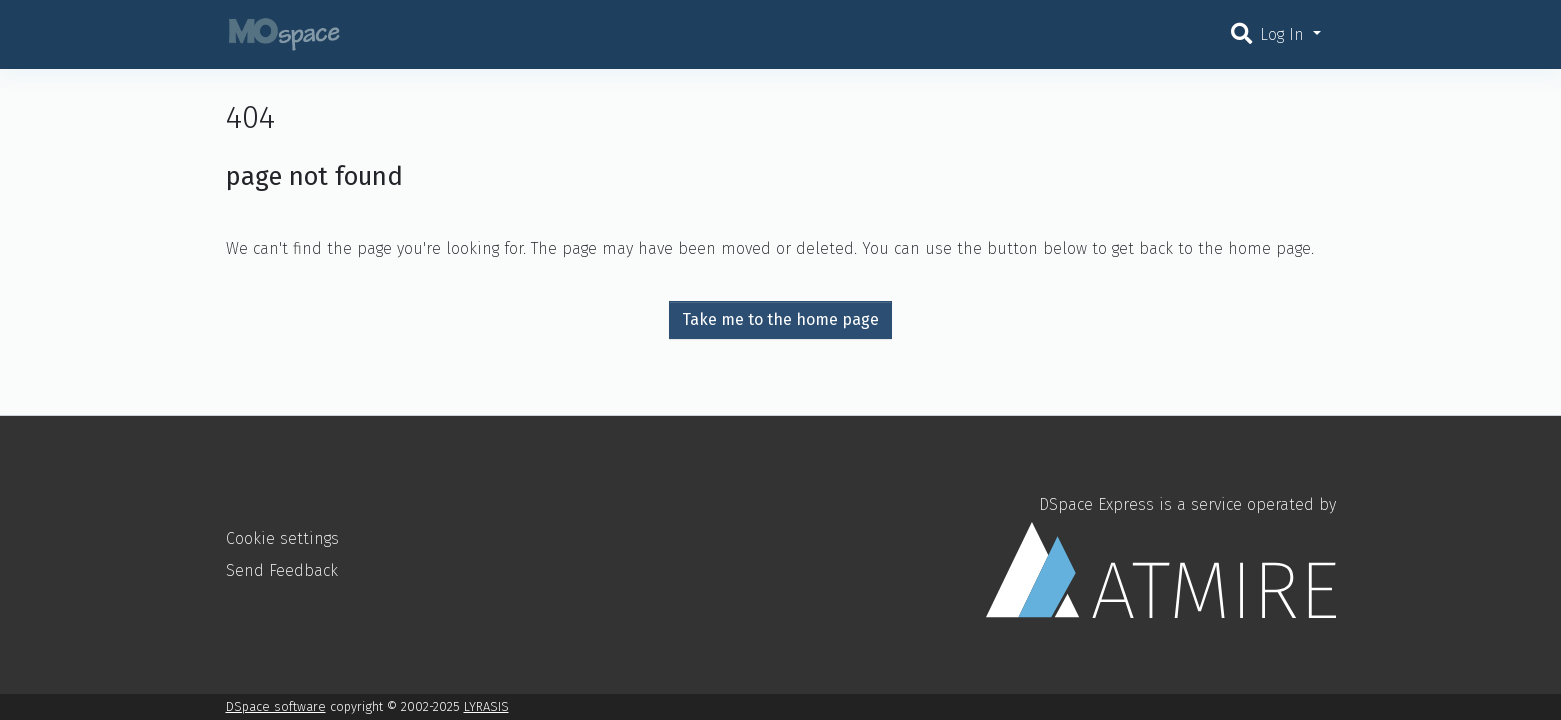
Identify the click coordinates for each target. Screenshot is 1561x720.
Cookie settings (282, 538)
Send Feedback (282, 570)
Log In (1284, 34)
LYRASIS (486, 706)
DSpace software (276, 706)
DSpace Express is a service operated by (1161, 556)
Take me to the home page (780, 319)
